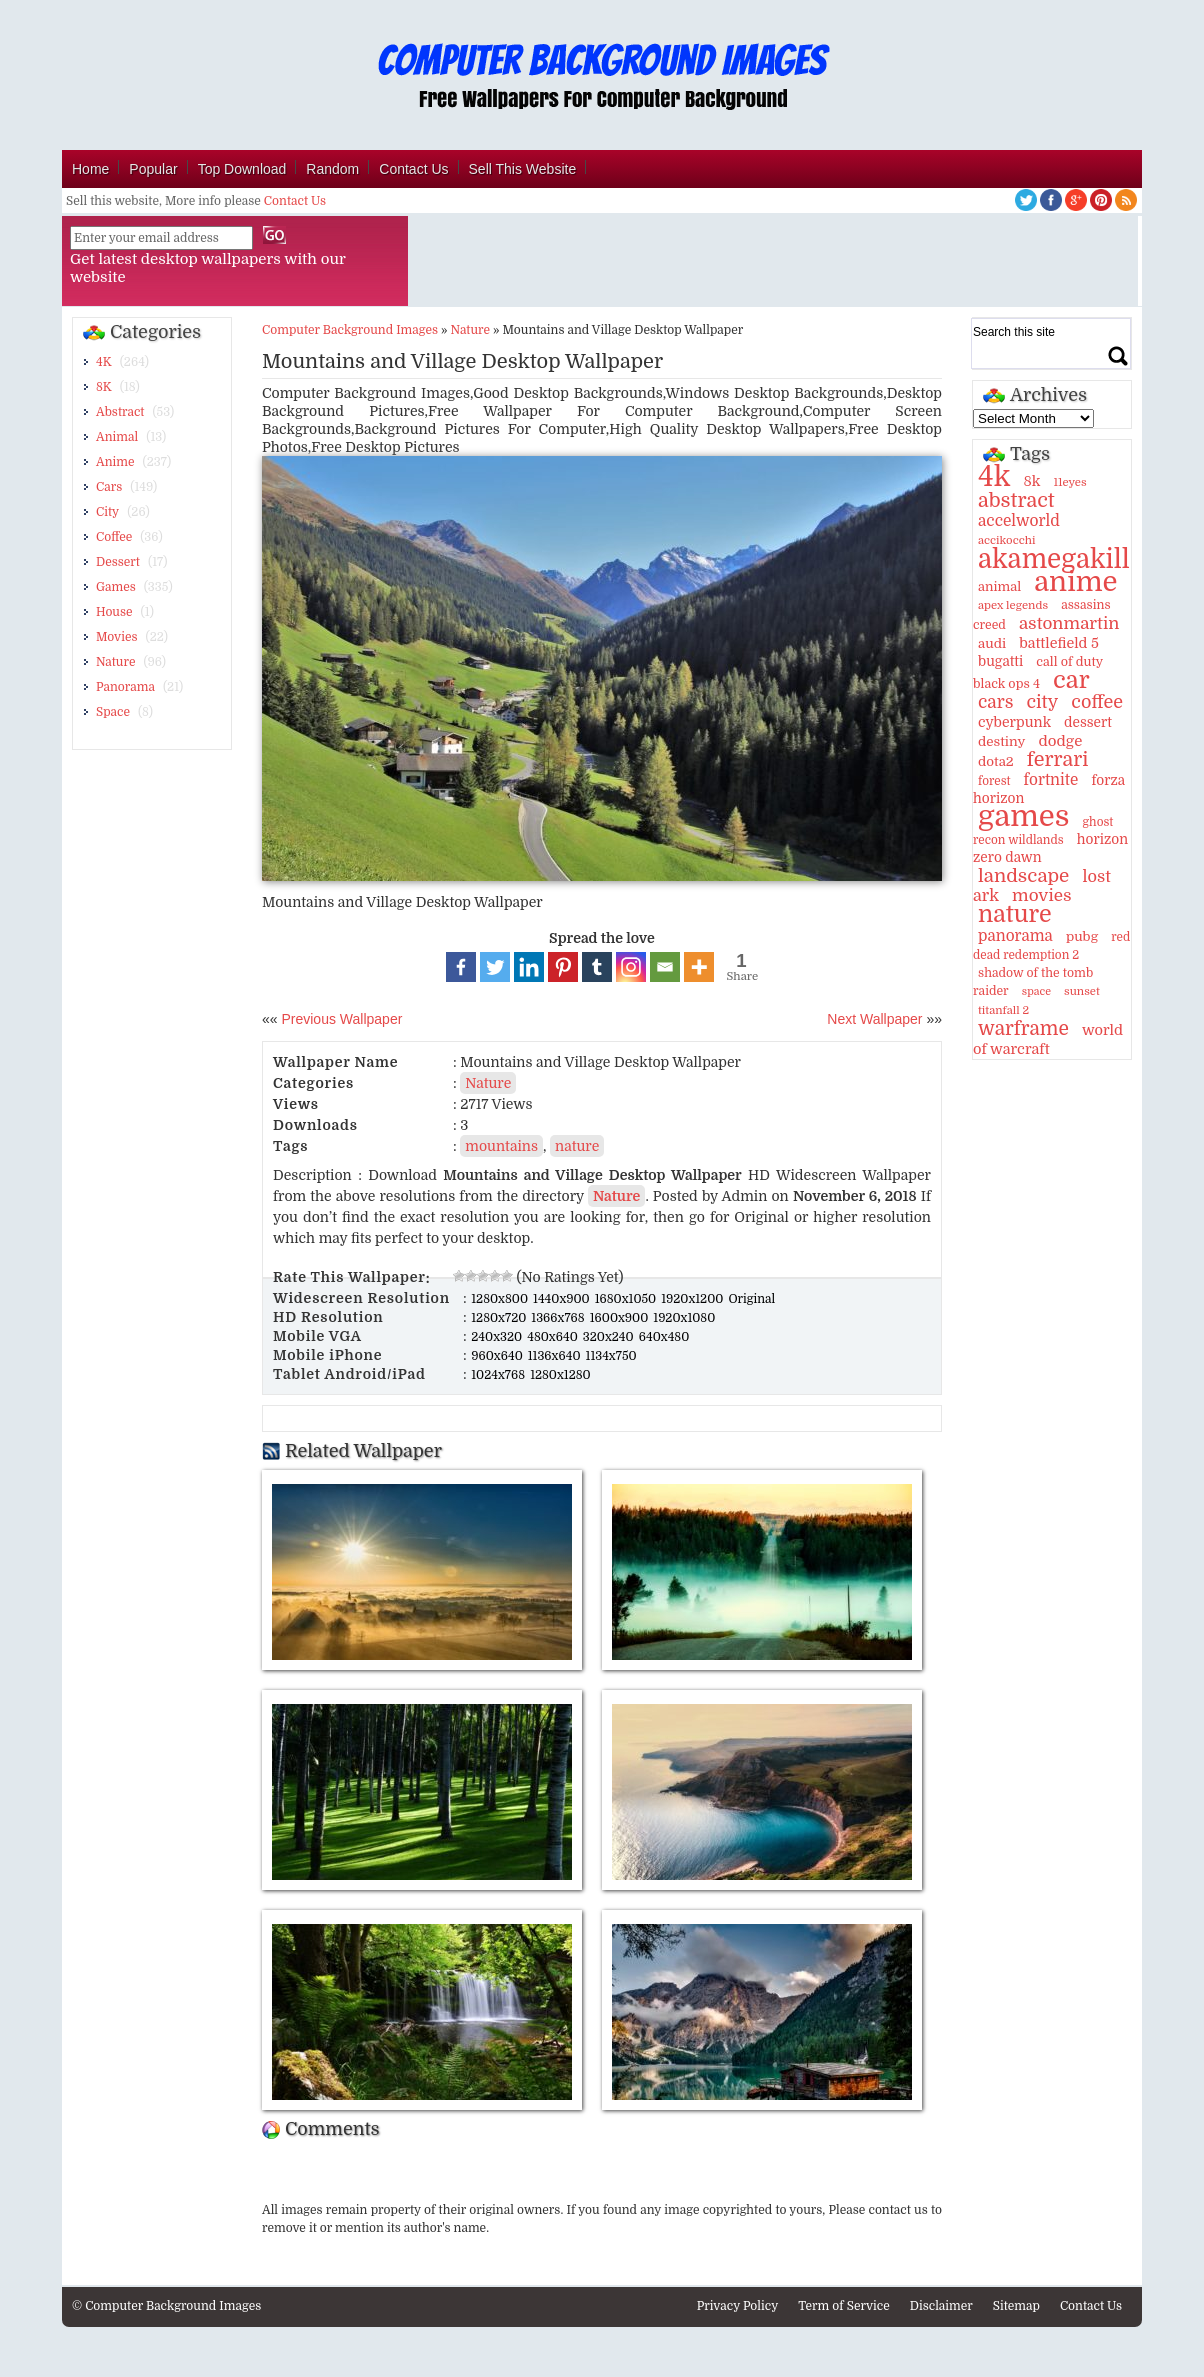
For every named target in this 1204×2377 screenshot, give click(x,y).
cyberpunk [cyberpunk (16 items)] (1014, 722)
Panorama (125, 687)
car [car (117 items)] (1071, 680)
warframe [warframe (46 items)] (1023, 1029)
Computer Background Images (350, 330)
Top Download (242, 169)
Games (116, 587)
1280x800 (501, 1299)
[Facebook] (461, 967)
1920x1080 (684, 1318)
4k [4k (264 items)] (994, 477)
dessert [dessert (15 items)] (1088, 722)
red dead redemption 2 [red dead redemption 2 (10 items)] (1051, 946)
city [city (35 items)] (1042, 702)
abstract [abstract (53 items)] (1016, 500)
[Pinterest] (563, 967)
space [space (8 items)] (1036, 991)
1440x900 (563, 1299)
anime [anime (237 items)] (1075, 582)
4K (104, 362)
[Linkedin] (529, 967)
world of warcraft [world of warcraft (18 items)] (1048, 1039)
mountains (501, 1146)
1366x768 (559, 1318)
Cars (109, 487)
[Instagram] (631, 967)
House (114, 612)
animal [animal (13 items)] (999, 586)
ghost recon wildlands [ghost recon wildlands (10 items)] (1043, 831)
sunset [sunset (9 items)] (1082, 991)
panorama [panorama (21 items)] (1015, 936)
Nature (115, 662)
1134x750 (611, 1356)
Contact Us (413, 169)
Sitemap (1016, 2306)
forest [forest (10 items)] (994, 781)
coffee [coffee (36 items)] (1097, 702)
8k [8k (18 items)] (1031, 481)
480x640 (554, 1337)
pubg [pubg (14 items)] (1082, 936)
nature (577, 1146)
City (107, 512)
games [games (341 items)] (1023, 816)
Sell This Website (523, 169)
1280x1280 (560, 1375)
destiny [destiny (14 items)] (1001, 741)
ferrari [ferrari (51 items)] (1058, 759)
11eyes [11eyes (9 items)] (1069, 482)
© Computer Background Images (166, 2306)
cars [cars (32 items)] (995, 702)
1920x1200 (693, 1299)
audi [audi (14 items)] (992, 643)
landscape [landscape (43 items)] (1023, 876)
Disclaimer (941, 2306)
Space (113, 712)
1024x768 (499, 1375)
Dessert (118, 562)
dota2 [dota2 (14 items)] (996, 761)
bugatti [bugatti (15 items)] (1000, 661)
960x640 (498, 1356)
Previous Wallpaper (340, 1019)
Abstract (120, 412)
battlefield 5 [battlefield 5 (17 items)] (1059, 643)
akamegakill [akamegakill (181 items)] (1054, 559)
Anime (115, 462)
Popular (153, 169)
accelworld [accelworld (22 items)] (1019, 521)
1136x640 (556, 1356)
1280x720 (500, 1318)
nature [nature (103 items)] (1015, 914)
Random (332, 169)
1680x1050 (627, 1299)
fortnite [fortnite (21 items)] (1051, 780)
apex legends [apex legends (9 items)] (1013, 605)
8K (104, 387)
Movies (117, 637)
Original (751, 1299)
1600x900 (621, 1318)
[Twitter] (495, 967)
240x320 (498, 1337)
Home (90, 169)
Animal (117, 437)
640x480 (664, 1337)
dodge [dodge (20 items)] (1060, 741)
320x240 (610, 1337)
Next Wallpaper (874, 1019)
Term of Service (844, 2306)
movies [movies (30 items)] (1042, 895)
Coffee (114, 537)
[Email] (665, 967)
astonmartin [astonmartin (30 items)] (1069, 623)
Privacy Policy (738, 2306)
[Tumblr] (597, 967)
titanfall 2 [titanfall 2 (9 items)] (1003, 1010)
